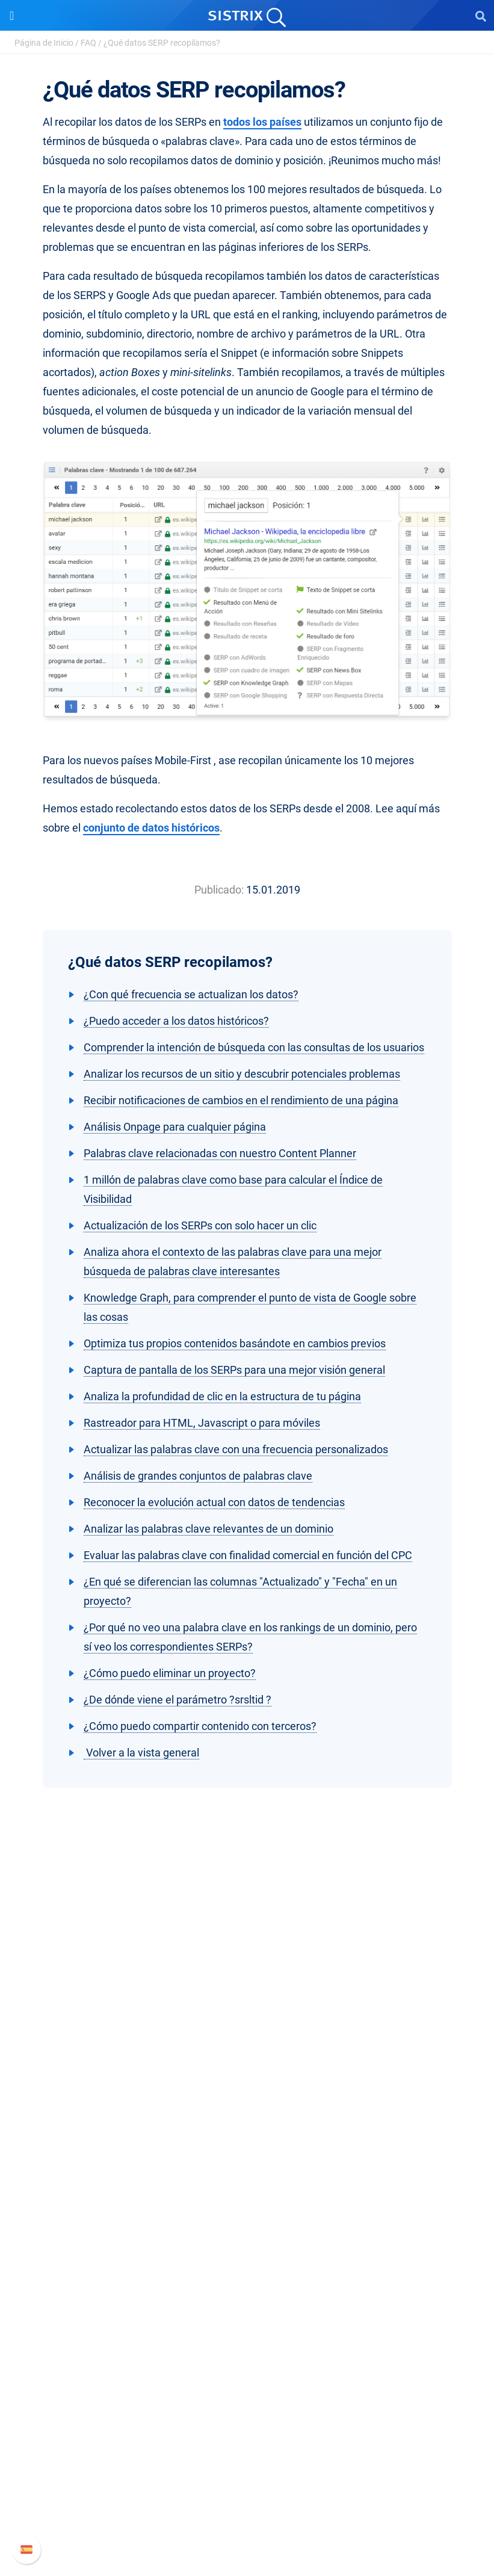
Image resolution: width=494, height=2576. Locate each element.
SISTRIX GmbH (247, 2028)
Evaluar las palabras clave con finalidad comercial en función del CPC (248, 1555)
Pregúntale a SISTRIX (247, 2308)
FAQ (88, 43)
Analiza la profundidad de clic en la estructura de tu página (222, 1396)
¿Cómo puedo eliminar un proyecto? (170, 1673)
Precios (247, 2189)
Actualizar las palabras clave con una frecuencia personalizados (236, 1449)
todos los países (262, 122)
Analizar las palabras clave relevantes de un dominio (208, 1528)
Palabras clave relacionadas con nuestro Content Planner (220, 1153)
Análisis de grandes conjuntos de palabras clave (198, 1475)
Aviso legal (247, 2128)
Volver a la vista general (141, 1752)
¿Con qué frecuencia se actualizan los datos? (191, 994)
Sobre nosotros (247, 2051)
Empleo (247, 2071)
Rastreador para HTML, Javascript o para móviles (202, 1422)
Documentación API (247, 2484)
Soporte (247, 2423)
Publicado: (219, 889)
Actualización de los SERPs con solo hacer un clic (200, 1225)
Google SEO (247, 2208)
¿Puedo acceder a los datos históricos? (176, 1021)
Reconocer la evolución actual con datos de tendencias (214, 1502)
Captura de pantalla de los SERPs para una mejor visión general (234, 1370)
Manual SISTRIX (247, 2445)
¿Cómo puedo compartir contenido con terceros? (200, 1726)
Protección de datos (247, 2109)
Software (247, 2166)
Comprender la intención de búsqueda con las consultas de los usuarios (254, 1047)
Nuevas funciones (247, 2465)
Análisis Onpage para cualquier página (175, 1126)
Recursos (247, 2285)
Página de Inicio (43, 43)
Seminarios (247, 2327)
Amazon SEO (247, 2228)
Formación (247, 2090)
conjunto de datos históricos (151, 827)
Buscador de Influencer (247, 2247)
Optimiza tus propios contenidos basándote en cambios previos (235, 1343)
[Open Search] (481, 15)
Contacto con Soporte (247, 2503)
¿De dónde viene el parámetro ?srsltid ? (177, 1699)
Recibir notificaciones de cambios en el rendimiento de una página (241, 1100)
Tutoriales (247, 2385)
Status (247, 2522)
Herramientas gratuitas (247, 2365)
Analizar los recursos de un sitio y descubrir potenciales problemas (242, 1073)
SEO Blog (247, 2346)
